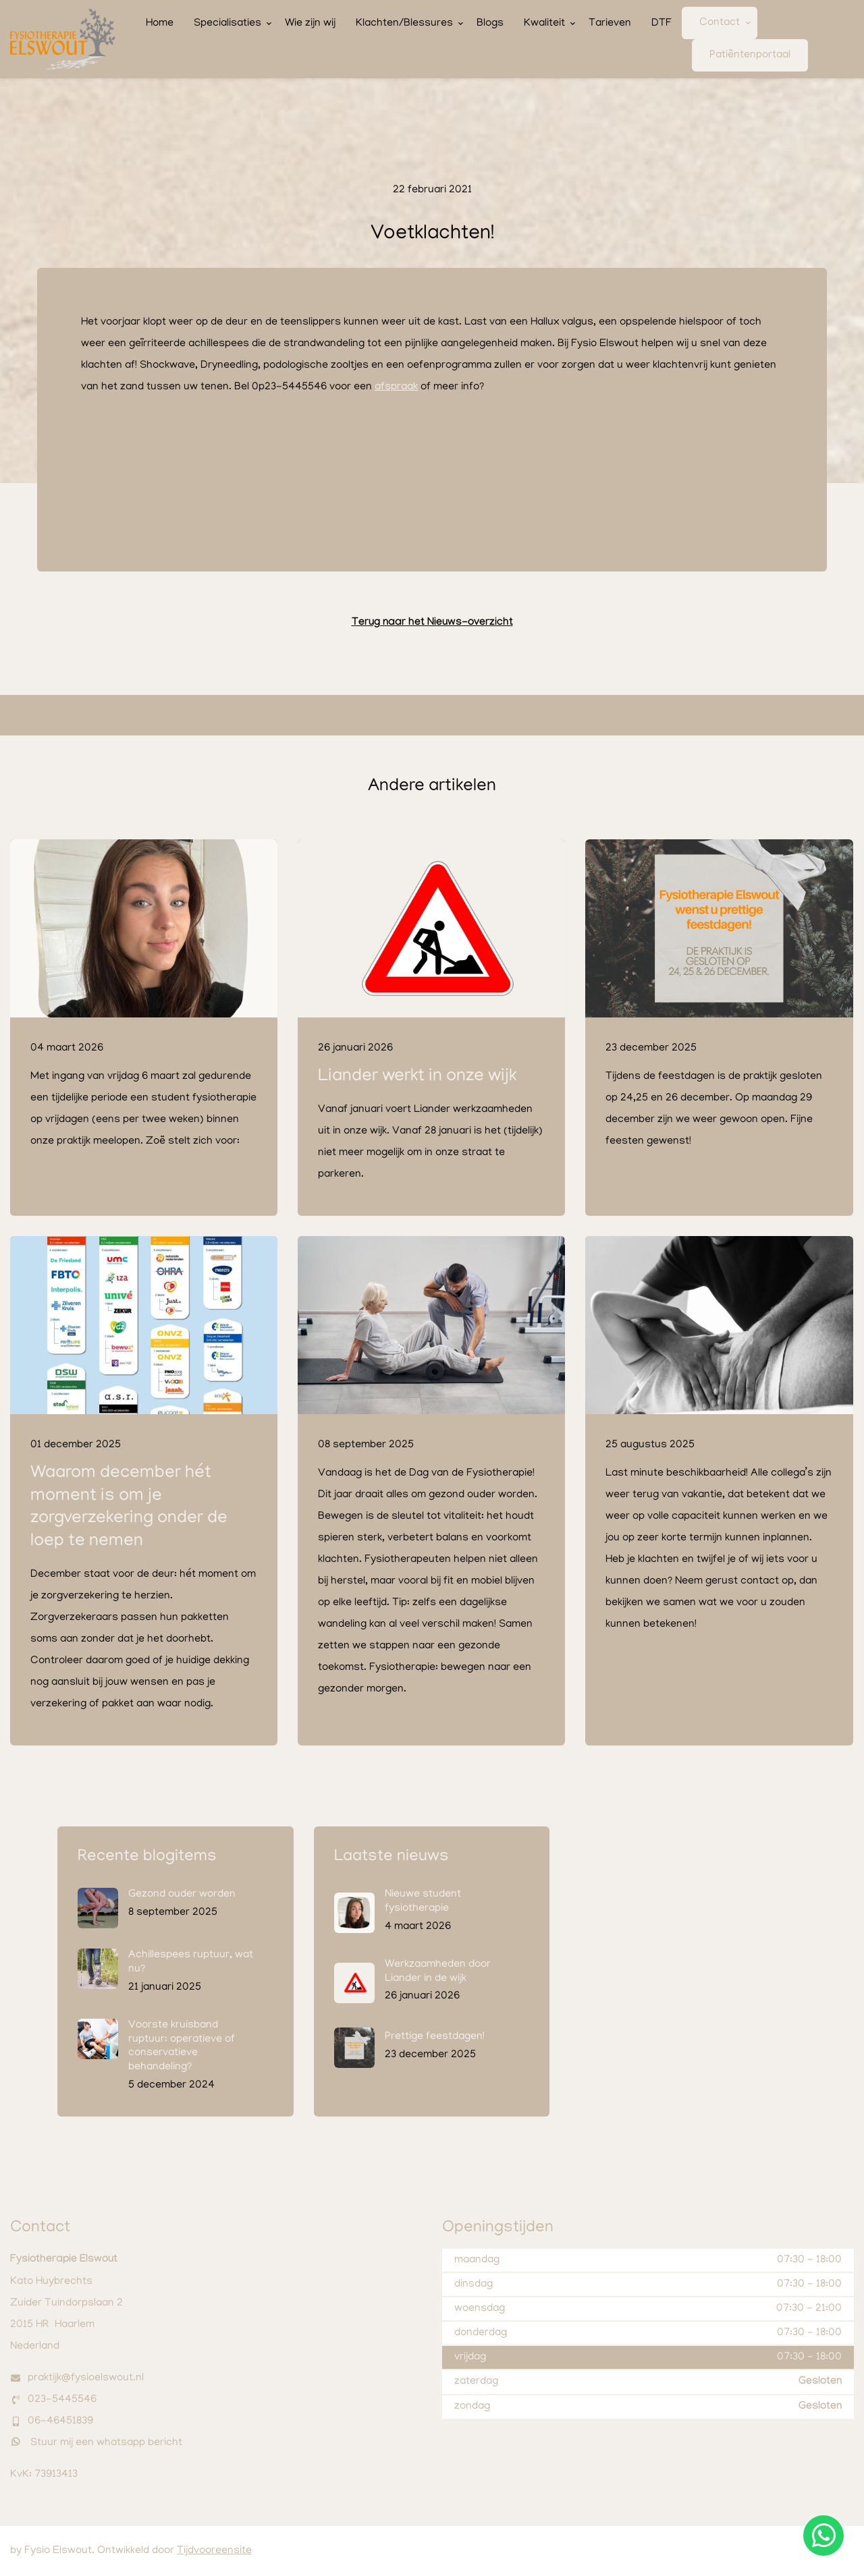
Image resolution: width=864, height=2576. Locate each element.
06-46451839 (60, 2421)
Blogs (490, 24)
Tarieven (610, 24)
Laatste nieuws (391, 1857)
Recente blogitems (147, 1857)
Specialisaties (227, 24)
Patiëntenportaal (749, 55)
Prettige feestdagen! (435, 2037)
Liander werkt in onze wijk (417, 1077)
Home (159, 24)
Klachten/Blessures (404, 24)
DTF (661, 24)
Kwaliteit (544, 24)
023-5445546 (62, 2400)
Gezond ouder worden (182, 1894)
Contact (719, 23)
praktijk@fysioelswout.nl (86, 2378)
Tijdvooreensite (214, 2551)
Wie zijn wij (310, 24)
